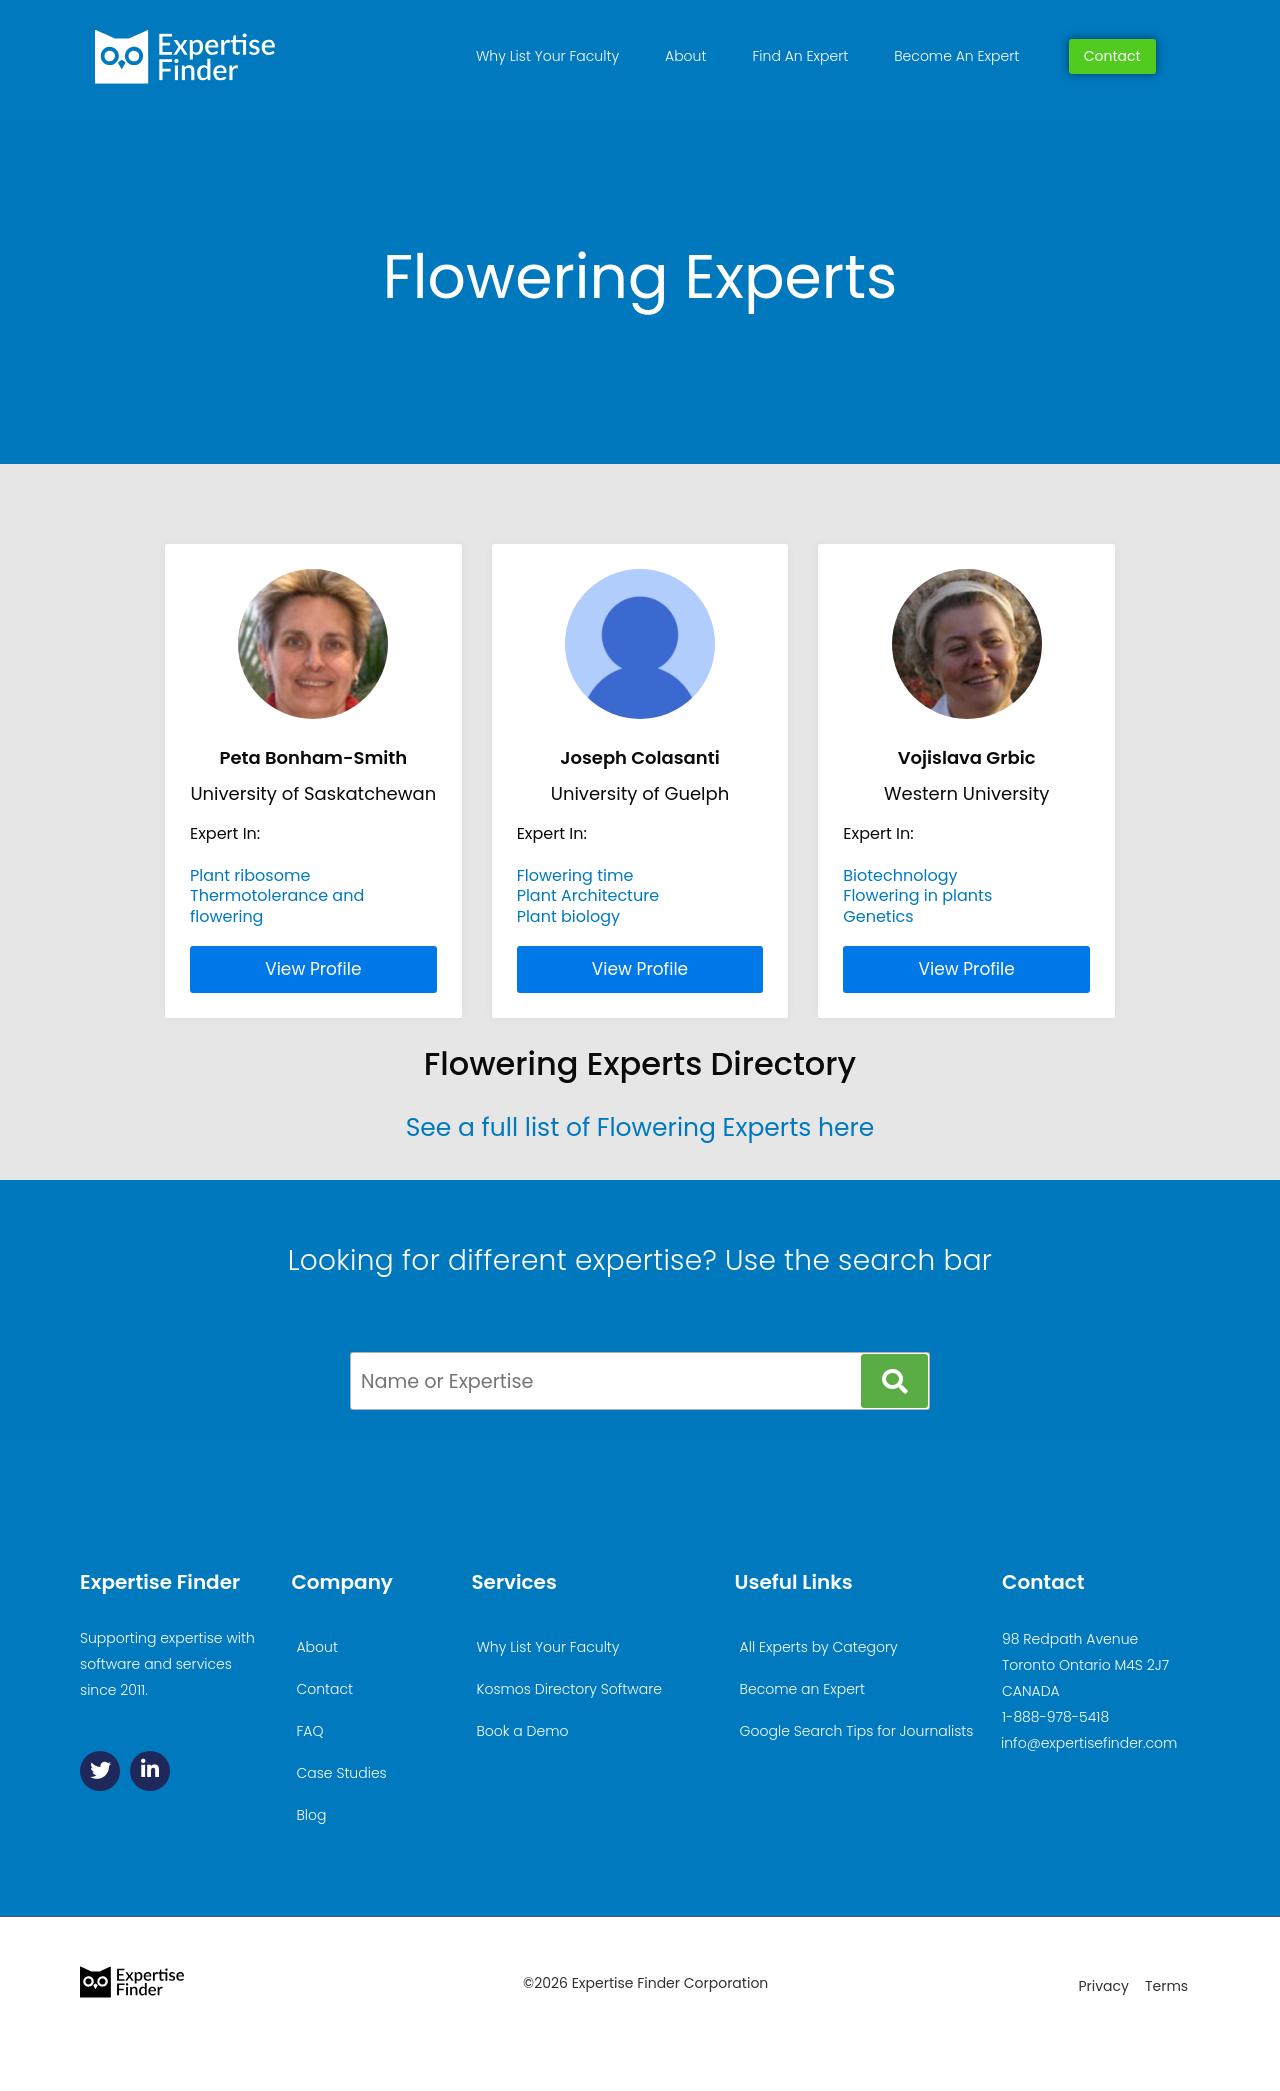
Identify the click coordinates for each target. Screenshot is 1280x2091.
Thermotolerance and (277, 895)
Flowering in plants (917, 895)
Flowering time (575, 875)
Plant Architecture (588, 895)
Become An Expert (956, 56)
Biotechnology (900, 875)
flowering (226, 916)
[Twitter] (100, 1771)
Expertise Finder (160, 1582)
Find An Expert (800, 56)
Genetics (878, 916)
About (685, 56)
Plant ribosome (250, 875)
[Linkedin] (150, 1771)
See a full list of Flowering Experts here (640, 1127)
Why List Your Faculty (547, 56)
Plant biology (568, 916)
